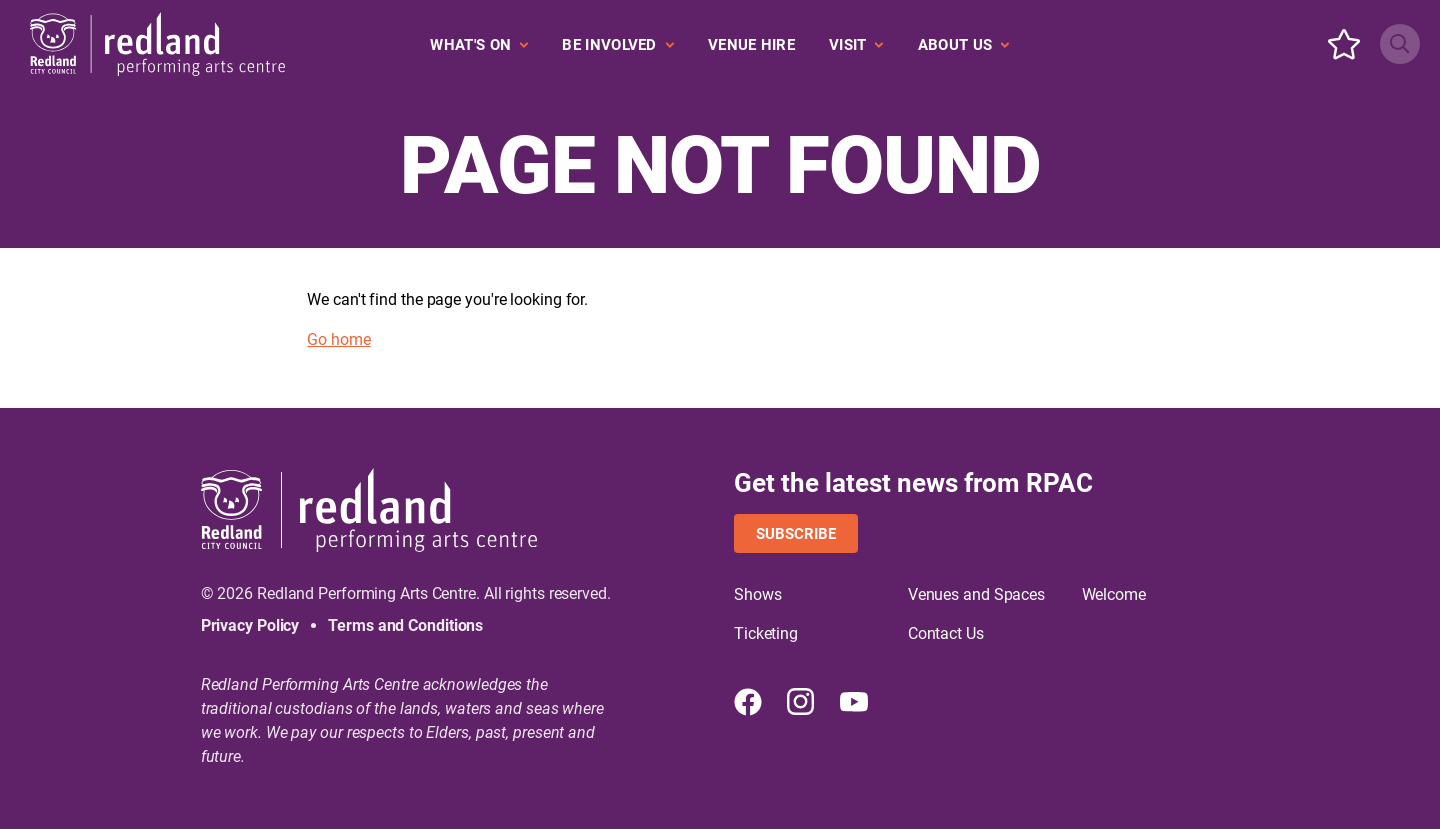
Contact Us (946, 633)
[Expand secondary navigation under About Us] (964, 45)
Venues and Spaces (976, 594)
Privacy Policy (250, 625)
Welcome (1114, 594)
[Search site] (1400, 44)
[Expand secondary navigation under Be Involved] (618, 45)
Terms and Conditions (405, 625)
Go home (338, 339)
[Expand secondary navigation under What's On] (479, 45)
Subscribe (796, 534)
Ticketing (766, 633)
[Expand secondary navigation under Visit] (856, 45)
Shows (758, 594)
